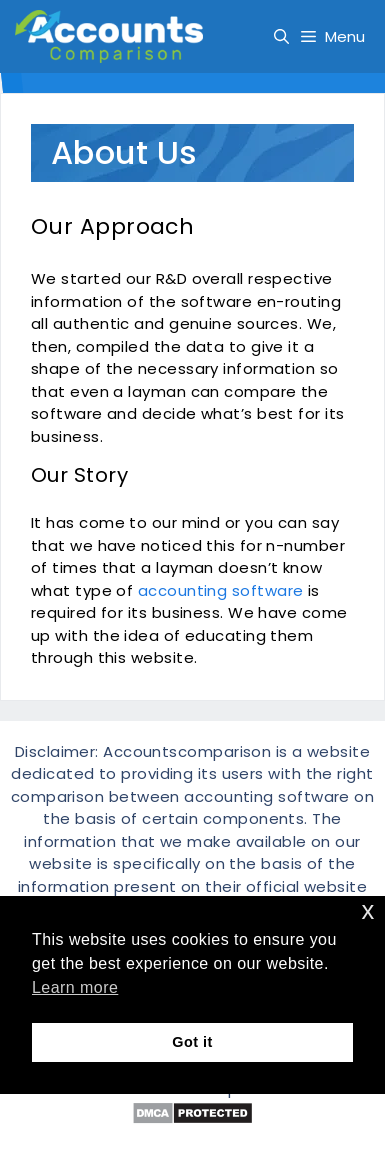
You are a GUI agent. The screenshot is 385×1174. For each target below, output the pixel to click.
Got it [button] (192, 1042)
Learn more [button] (75, 987)
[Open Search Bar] (281, 36)
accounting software (221, 590)
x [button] (368, 910)
